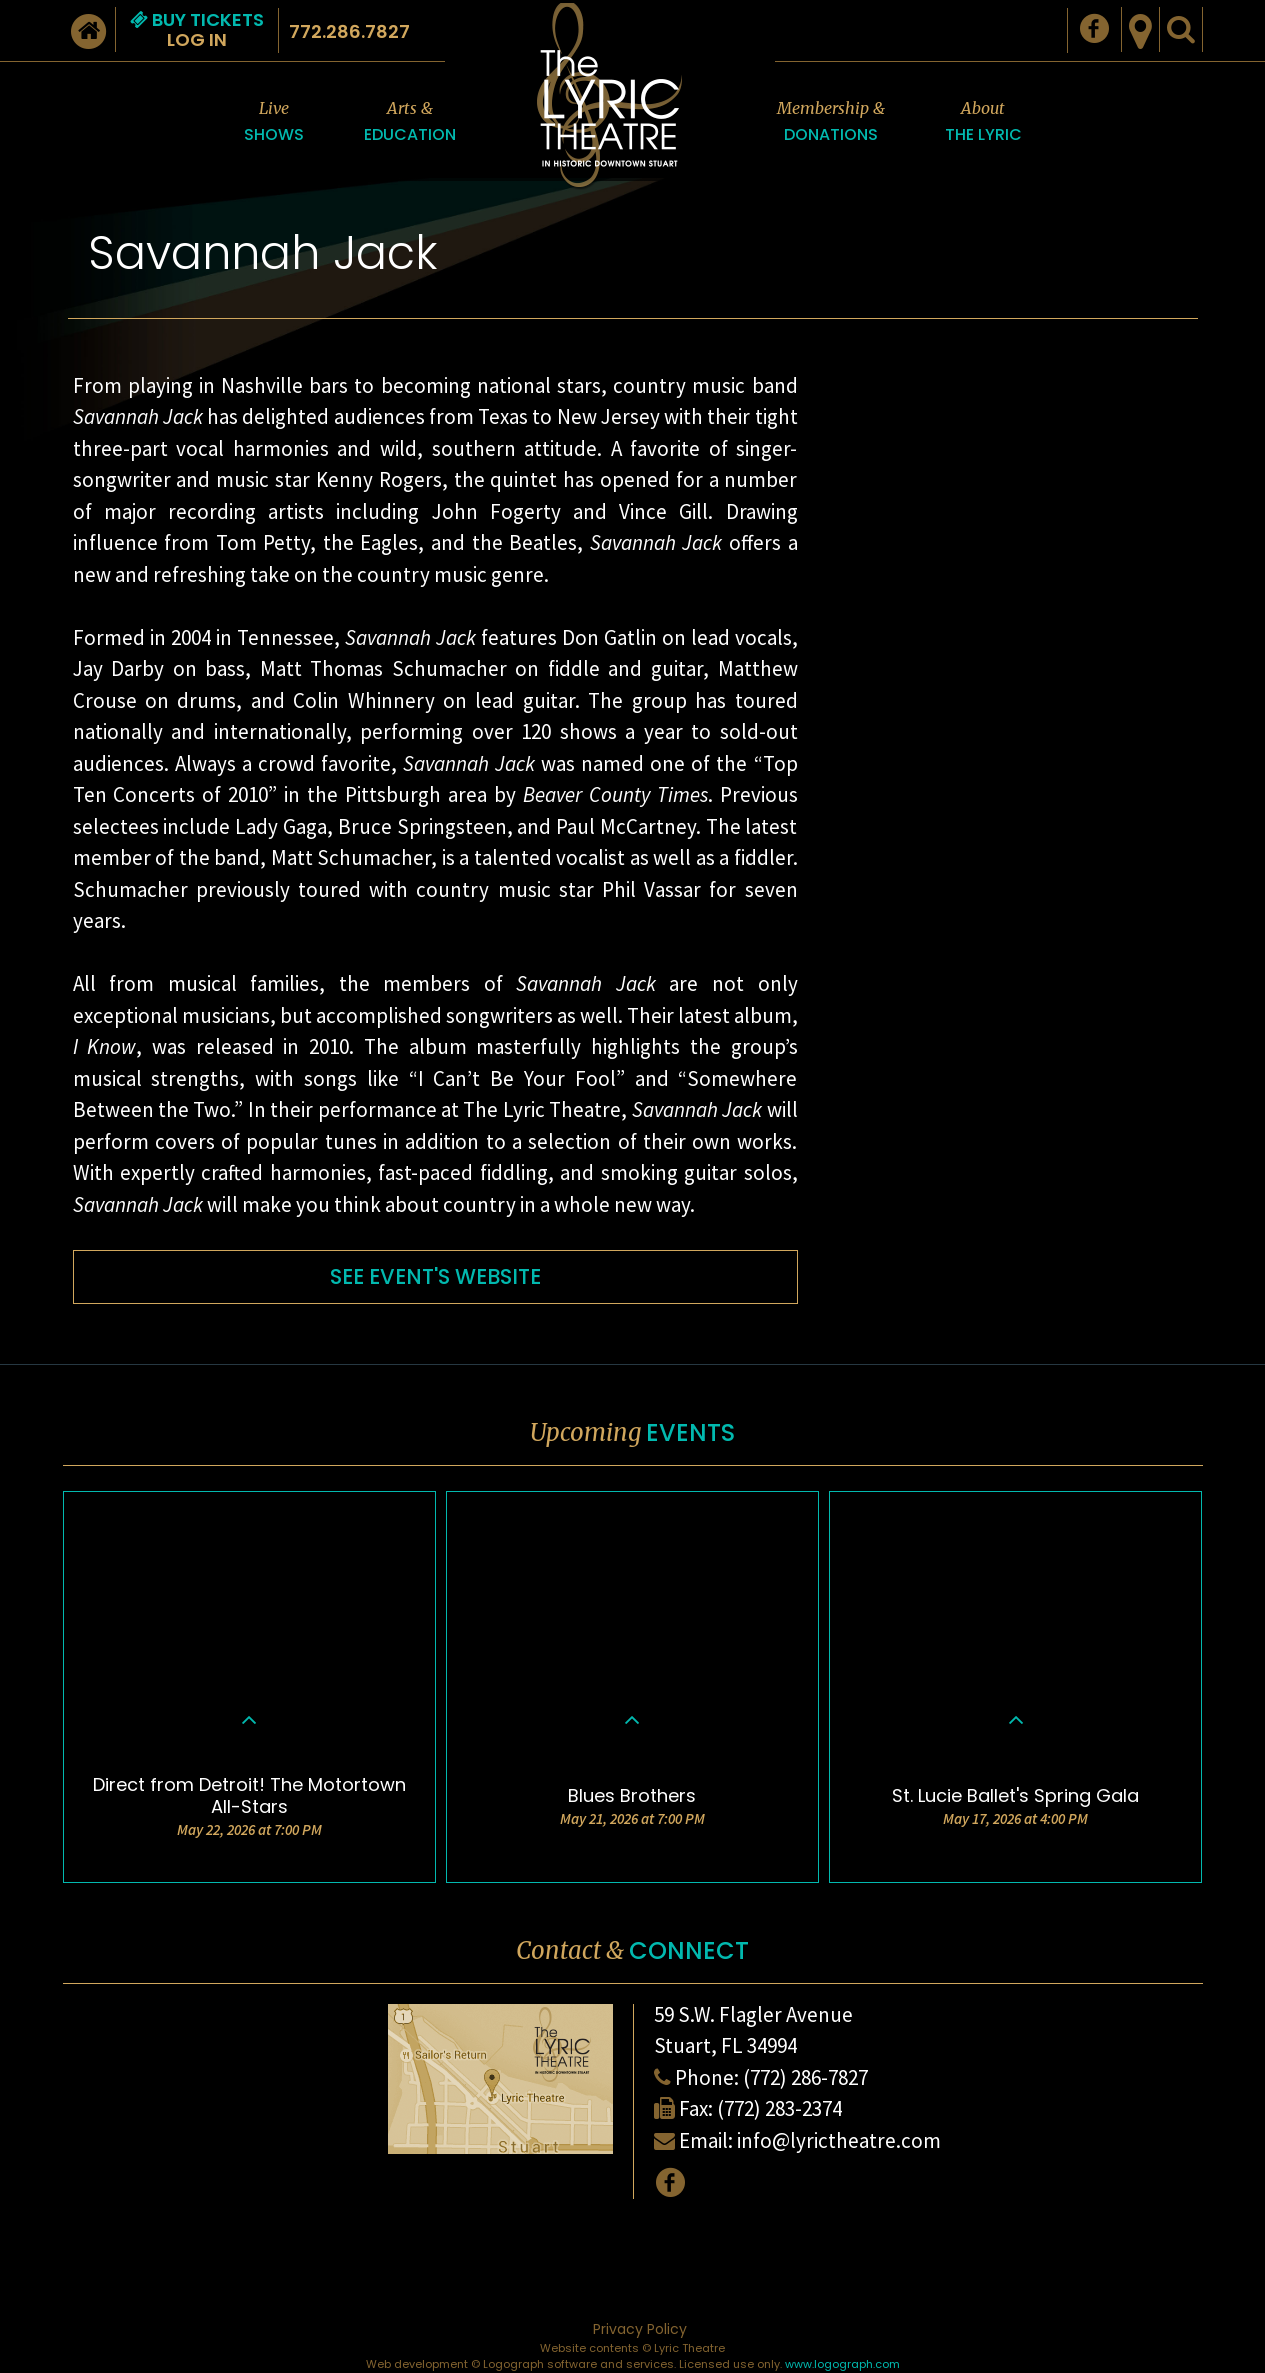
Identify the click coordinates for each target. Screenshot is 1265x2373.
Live (274, 122)
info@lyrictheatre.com (839, 2140)
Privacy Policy (640, 2329)
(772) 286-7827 (805, 2077)
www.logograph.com (842, 2364)
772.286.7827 (349, 31)
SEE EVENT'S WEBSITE (435, 1276)
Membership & (831, 122)
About (983, 122)
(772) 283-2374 (779, 2108)
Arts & (410, 122)
